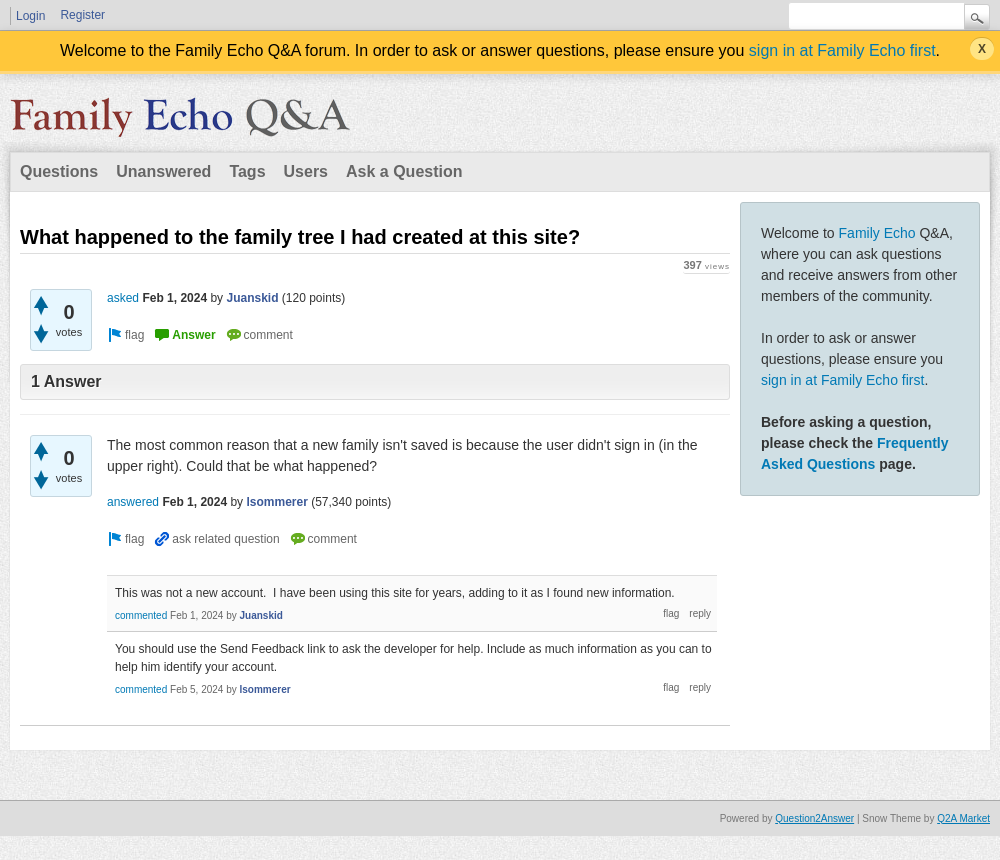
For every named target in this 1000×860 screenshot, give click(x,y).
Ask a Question (404, 171)
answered (133, 502)
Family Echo (877, 233)
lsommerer (276, 502)
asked (123, 298)
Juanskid (252, 298)
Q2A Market (963, 818)
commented (141, 615)
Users (306, 171)
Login (30, 16)
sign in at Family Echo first (842, 50)
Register (82, 15)
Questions (59, 171)
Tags (247, 171)
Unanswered (163, 171)
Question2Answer (814, 818)
